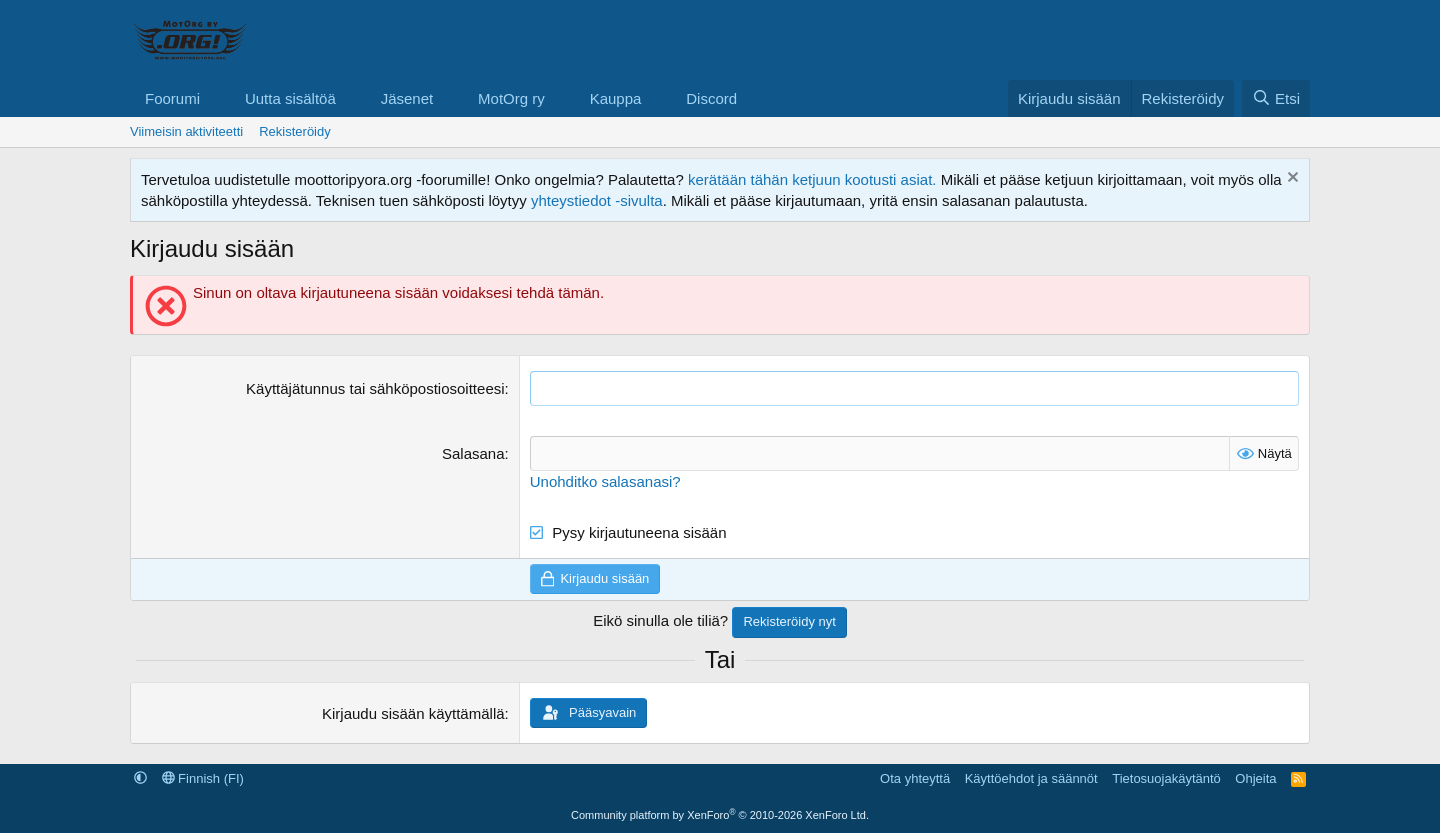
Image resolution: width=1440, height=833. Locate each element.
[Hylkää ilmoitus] (1290, 179)
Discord (711, 98)
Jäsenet (407, 98)
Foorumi (172, 98)
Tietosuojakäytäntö (1166, 778)
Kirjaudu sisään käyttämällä (413, 713)
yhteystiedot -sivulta (597, 200)
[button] (216, 98)
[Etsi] (1276, 98)
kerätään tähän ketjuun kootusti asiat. (812, 179)
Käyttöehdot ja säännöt (1031, 778)
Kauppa (616, 98)
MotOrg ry (511, 98)
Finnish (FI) (203, 778)
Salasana (473, 453)
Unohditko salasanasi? (605, 481)
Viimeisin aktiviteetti (186, 131)
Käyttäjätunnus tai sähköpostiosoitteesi (375, 388)
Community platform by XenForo (720, 815)
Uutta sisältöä (290, 98)
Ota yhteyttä (915, 778)
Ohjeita (1255, 778)
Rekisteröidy (295, 131)
